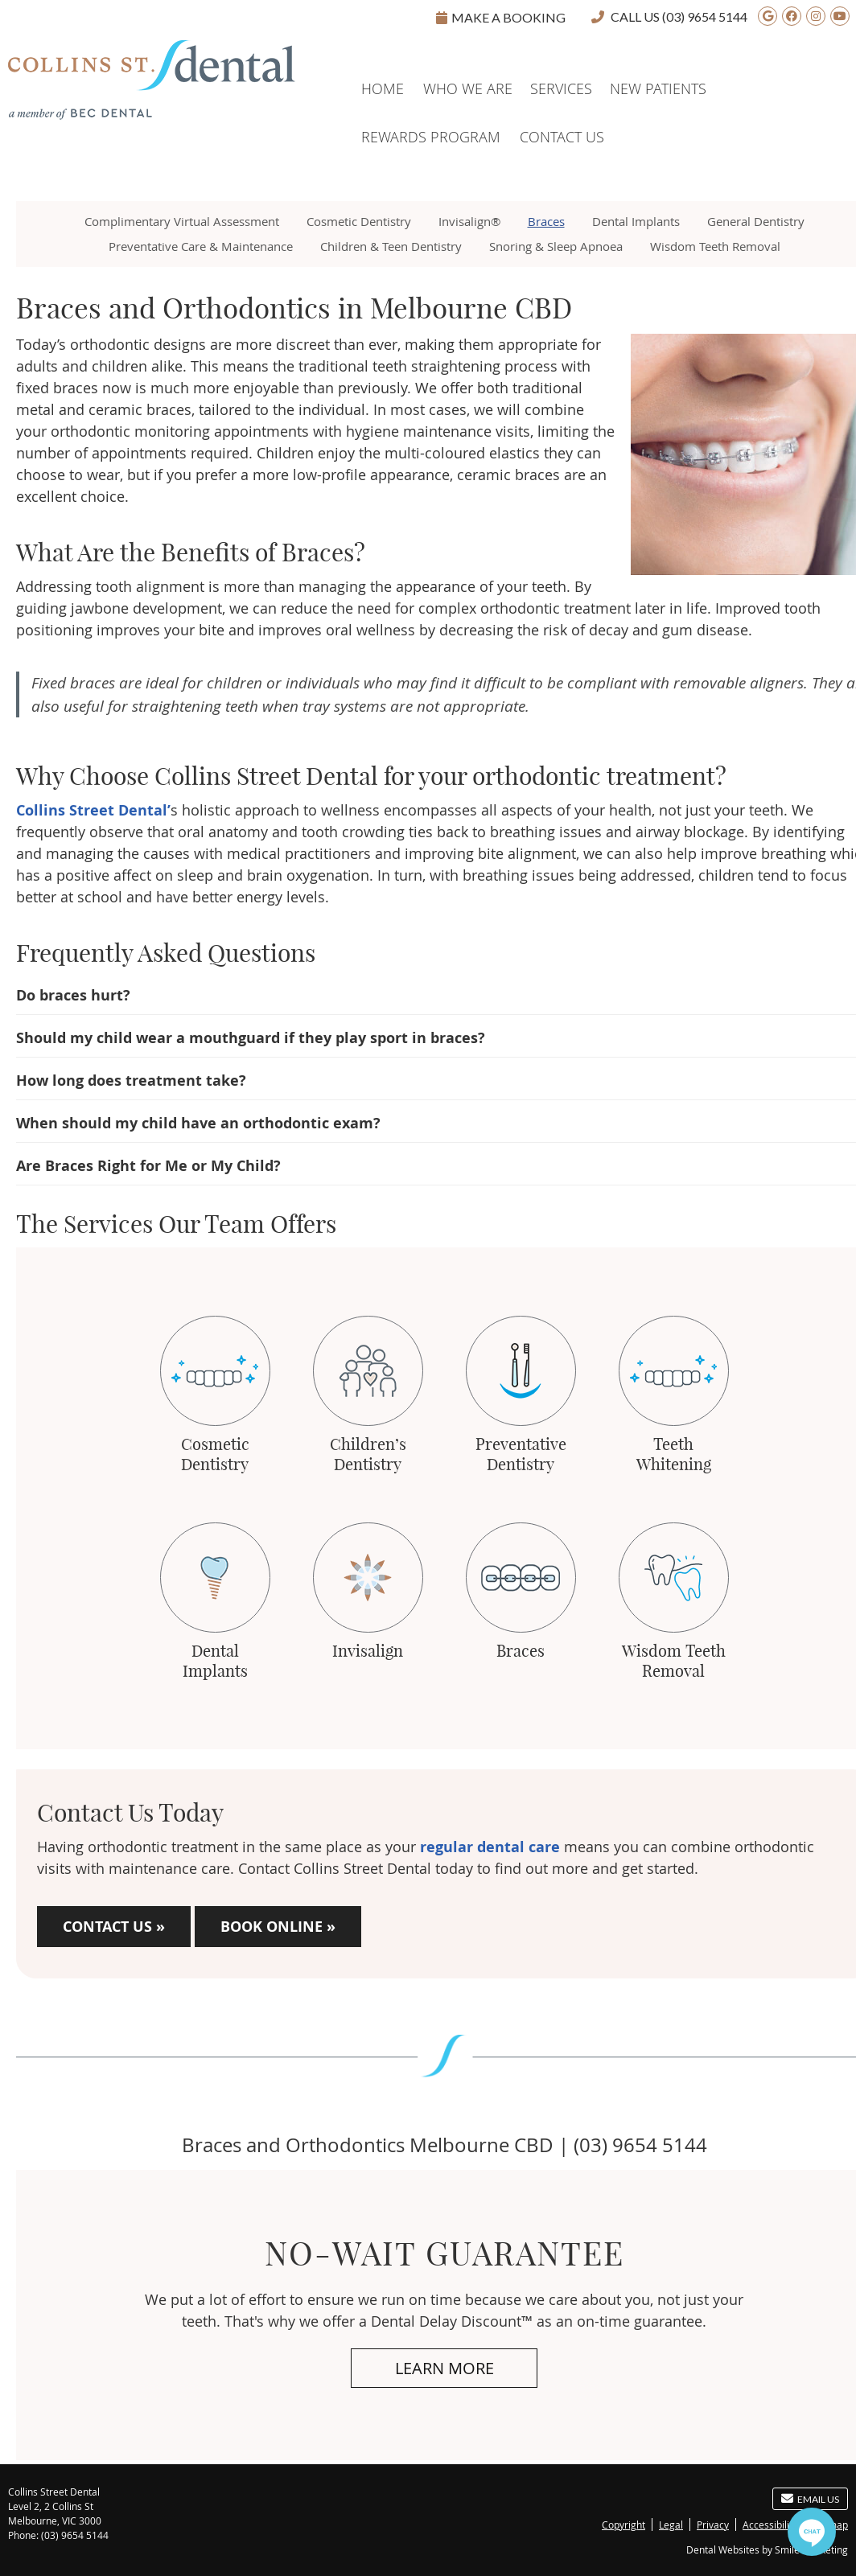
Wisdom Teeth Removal (715, 246)
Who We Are (467, 88)
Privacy (713, 2524)
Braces (546, 221)
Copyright (623, 2524)
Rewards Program (430, 136)
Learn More (444, 2368)
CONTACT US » (114, 1927)
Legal (671, 2524)
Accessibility (770, 2524)
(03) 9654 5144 (704, 16)
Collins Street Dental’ (93, 810)
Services (561, 88)
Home (29, 62)
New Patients (658, 88)
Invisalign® (469, 221)
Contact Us (562, 136)
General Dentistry (756, 221)
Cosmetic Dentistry (359, 221)
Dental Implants (636, 221)
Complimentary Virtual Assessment (181, 221)
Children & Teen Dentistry (391, 246)
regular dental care (490, 1847)
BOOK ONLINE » (277, 1927)
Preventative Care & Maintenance (201, 246)
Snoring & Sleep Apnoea (556, 246)
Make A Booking (501, 17)
